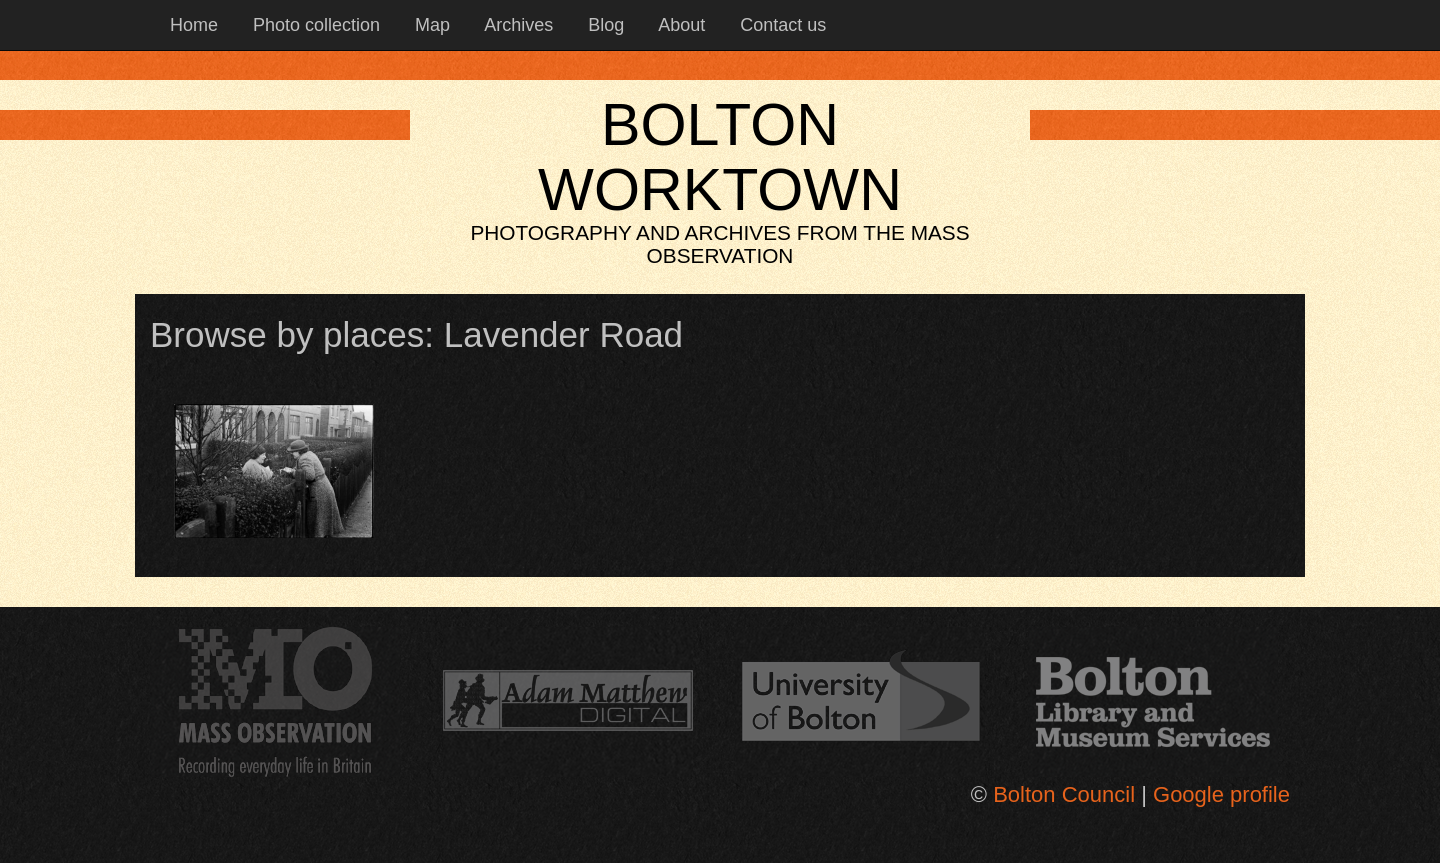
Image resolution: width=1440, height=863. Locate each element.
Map (430, 25)
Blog (603, 25)
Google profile (1221, 794)
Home (191, 25)
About (679, 25)
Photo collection (314, 25)
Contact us (780, 25)
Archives (516, 25)
